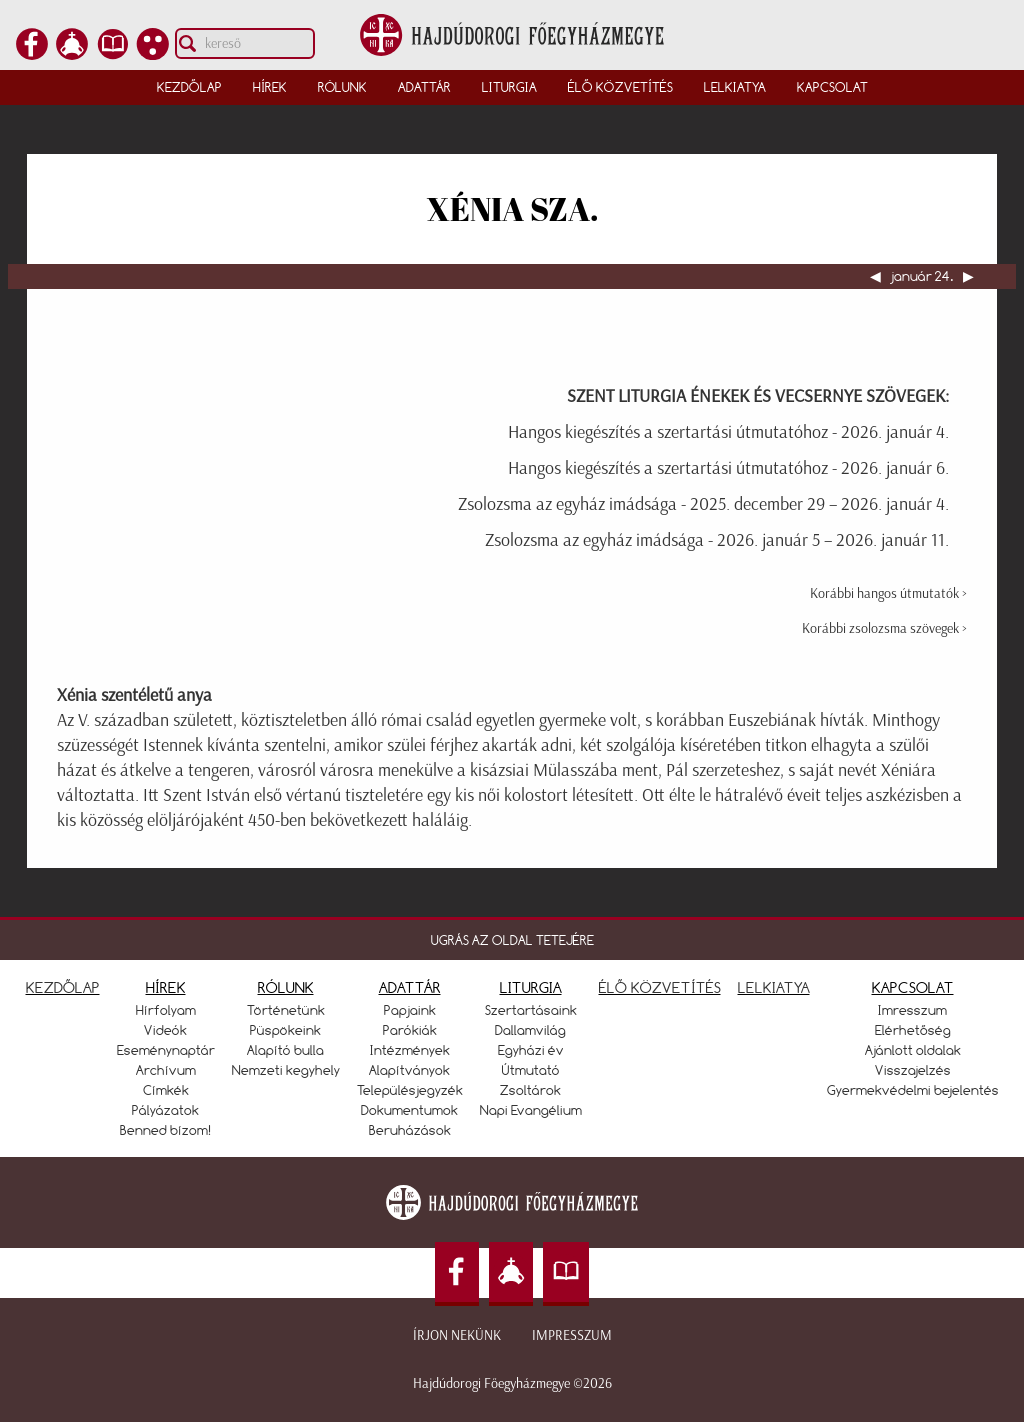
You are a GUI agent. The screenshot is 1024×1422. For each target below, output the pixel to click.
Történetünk (286, 1010)
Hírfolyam (166, 1010)
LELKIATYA (774, 987)
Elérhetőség (913, 1030)
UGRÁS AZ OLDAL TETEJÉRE (512, 940)
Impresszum (572, 1335)
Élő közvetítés (620, 87)
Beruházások (410, 1130)
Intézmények (410, 1050)
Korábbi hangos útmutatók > (888, 593)
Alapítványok (409, 1070)
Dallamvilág (530, 1030)
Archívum (166, 1070)
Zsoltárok (530, 1090)
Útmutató (531, 1070)
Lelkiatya (735, 87)
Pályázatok (165, 1110)
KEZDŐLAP (63, 987)
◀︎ (877, 276)
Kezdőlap (189, 87)
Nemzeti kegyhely (286, 1070)
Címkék (166, 1090)
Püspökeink (285, 1030)
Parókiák (410, 1030)
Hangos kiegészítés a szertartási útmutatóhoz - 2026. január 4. (728, 432)
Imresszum (912, 1010)
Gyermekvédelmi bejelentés (913, 1090)
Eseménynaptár (166, 1050)
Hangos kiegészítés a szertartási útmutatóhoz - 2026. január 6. (728, 468)
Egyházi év (531, 1050)
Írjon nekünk (457, 1335)
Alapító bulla (285, 1050)
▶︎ (967, 276)
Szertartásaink (531, 1010)
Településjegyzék (410, 1090)
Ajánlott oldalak (913, 1050)
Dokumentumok (409, 1110)
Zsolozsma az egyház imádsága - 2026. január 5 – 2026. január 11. (717, 540)
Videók (165, 1030)
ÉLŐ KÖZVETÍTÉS (660, 987)
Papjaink (410, 1010)
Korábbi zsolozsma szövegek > (884, 628)
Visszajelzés (913, 1070)
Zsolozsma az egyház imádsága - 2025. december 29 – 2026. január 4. (703, 504)
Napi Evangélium (531, 1110)
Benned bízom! (166, 1130)
